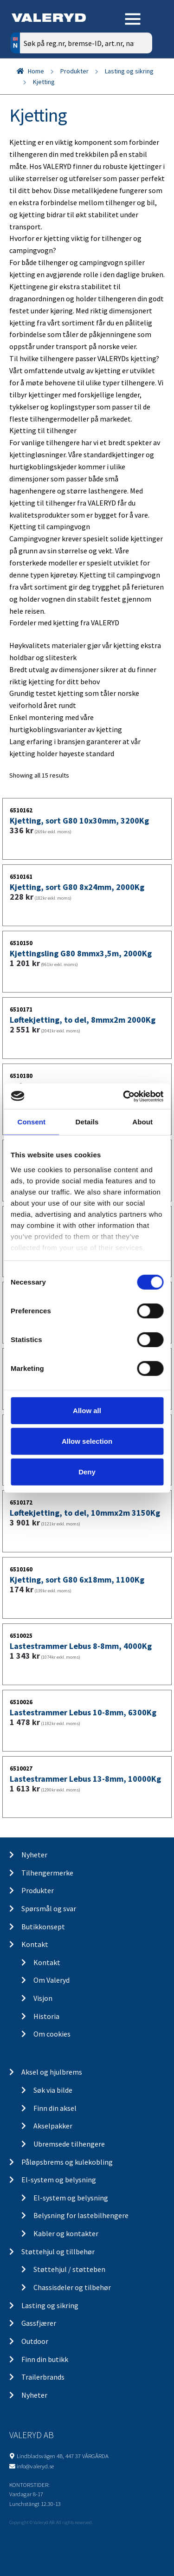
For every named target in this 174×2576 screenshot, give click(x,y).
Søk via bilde (52, 2090)
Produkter (74, 71)
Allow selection (87, 1441)
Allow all (87, 1411)
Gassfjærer (38, 2323)
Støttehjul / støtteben (69, 2269)
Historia (46, 2016)
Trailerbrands (42, 2376)
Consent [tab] (31, 1122)
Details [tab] (87, 1122)
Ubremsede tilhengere (69, 2143)
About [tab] (142, 1122)
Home (36, 71)
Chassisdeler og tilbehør (72, 2287)
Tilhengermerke (47, 1872)
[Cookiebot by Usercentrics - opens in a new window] (123, 1096)
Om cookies (52, 2033)
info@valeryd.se (35, 2466)
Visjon (42, 1998)
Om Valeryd (51, 1980)
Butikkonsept (43, 1926)
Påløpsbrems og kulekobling (67, 2162)
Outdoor (34, 2341)
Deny (87, 1471)
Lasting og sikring (129, 71)
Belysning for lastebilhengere (81, 2215)
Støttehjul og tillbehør (58, 2251)
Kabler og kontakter (65, 2233)
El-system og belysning (58, 2179)
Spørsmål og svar (48, 1908)
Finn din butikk (44, 2359)
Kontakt (34, 1944)
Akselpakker (52, 2125)
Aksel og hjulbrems (51, 2071)
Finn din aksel (55, 2108)
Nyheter (34, 1854)
